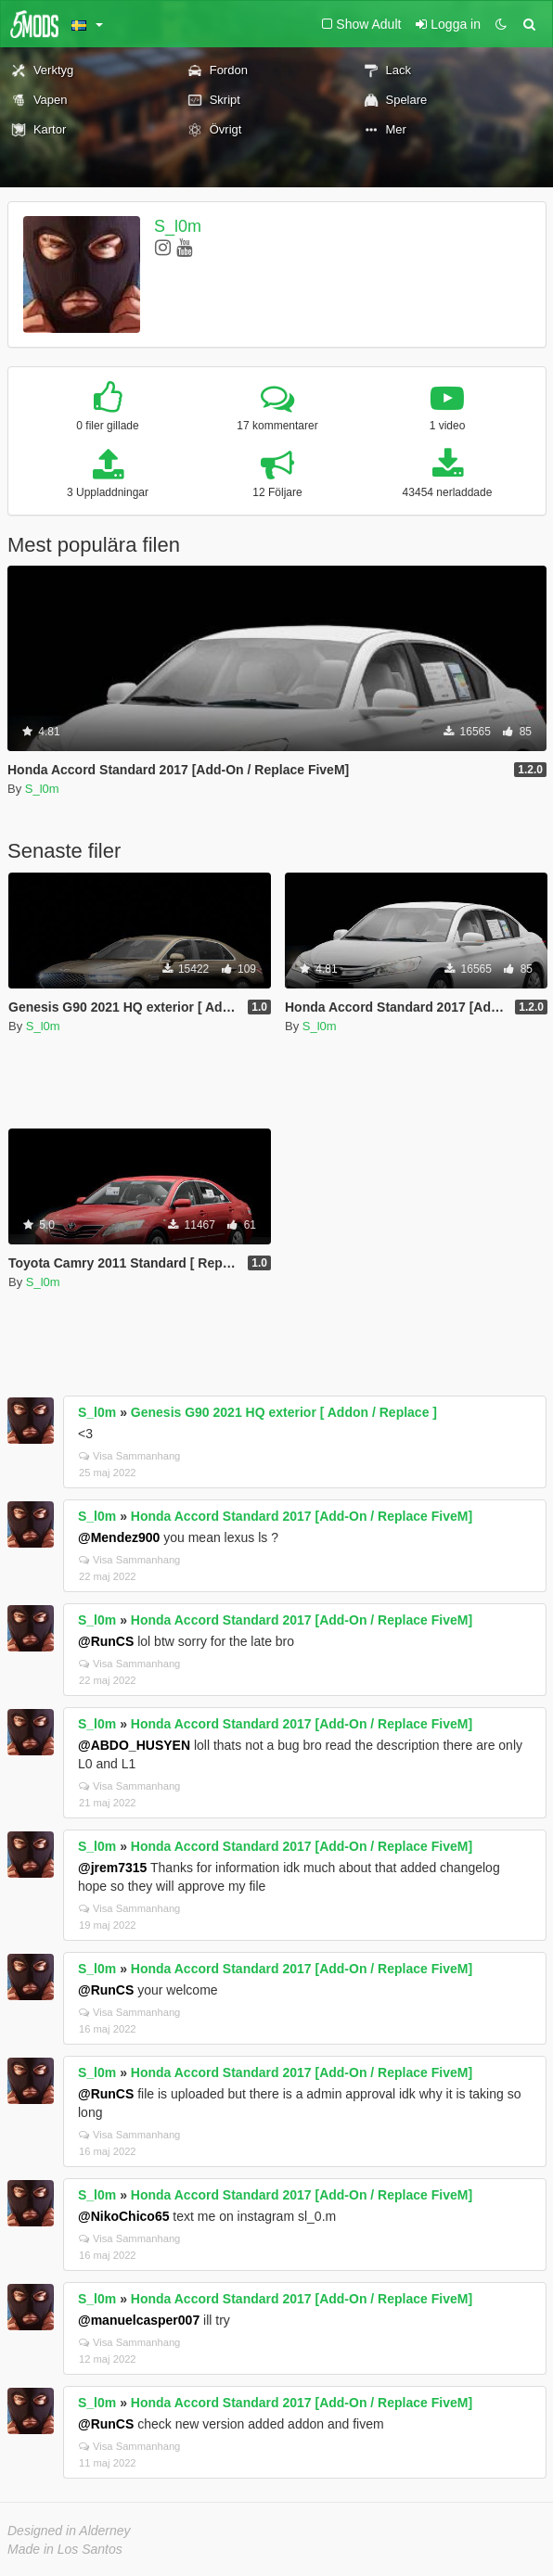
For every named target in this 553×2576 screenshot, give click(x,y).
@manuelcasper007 (138, 2320)
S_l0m (177, 226)
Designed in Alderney (69, 2530)
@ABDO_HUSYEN (134, 1745)
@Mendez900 (119, 1537)
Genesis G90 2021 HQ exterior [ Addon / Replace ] (284, 1412)
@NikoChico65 (123, 2216)
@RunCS (106, 1641)
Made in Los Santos (64, 2549)
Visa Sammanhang (129, 1455)
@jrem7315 (112, 1867)
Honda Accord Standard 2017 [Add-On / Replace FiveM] (301, 1516)
